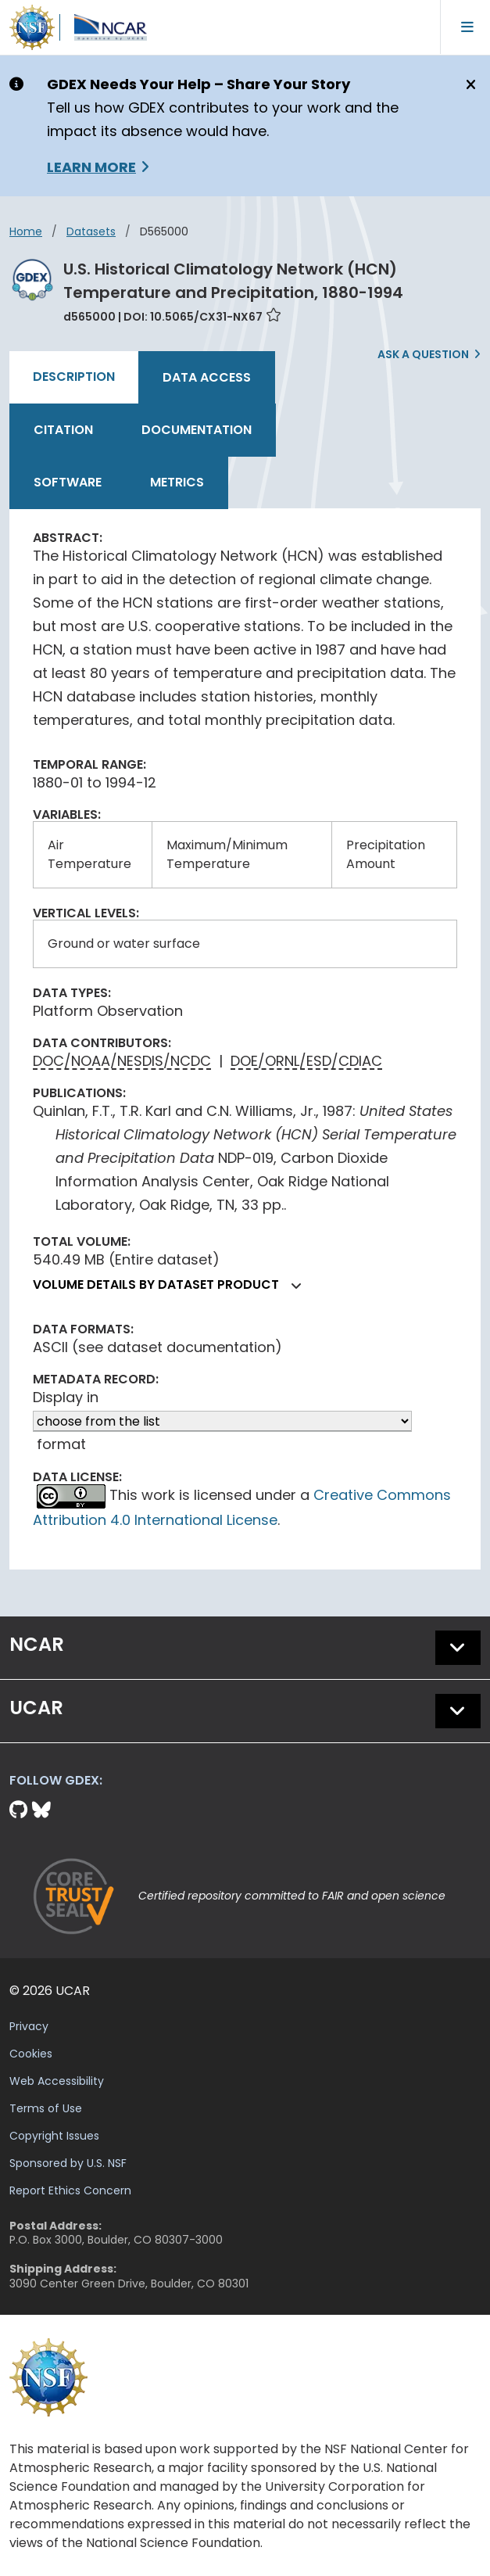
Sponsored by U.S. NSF (68, 2163)
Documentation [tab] (196, 430)
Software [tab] (68, 482)
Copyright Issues (54, 2136)
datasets (91, 231)
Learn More (91, 167)
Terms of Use (45, 2108)
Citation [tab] (63, 430)
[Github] (20, 1810)
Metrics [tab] (177, 482)
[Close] (468, 85)
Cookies (30, 2053)
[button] (296, 1285)
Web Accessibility (56, 2081)
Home (25, 231)
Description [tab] (74, 377)
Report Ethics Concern (70, 2190)
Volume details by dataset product (173, 1284)
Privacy (28, 2026)
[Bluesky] (41, 1810)
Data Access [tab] (207, 377)
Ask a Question (423, 354)
